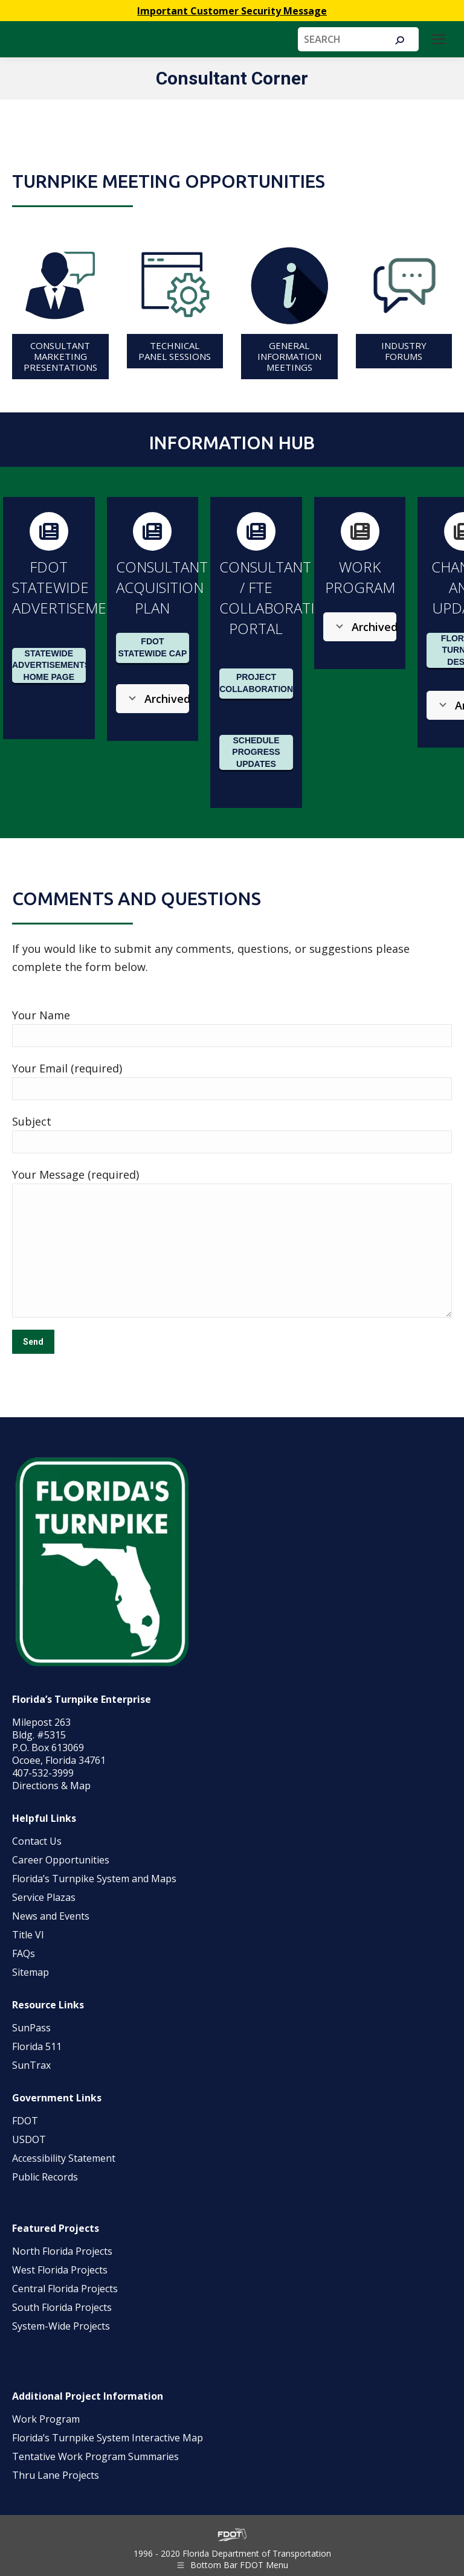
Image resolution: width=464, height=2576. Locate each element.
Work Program (46, 2419)
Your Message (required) (75, 1174)
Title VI (28, 1934)
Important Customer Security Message (232, 11)
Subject (31, 1121)
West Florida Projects (60, 2269)
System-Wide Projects (62, 2326)
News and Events (50, 1916)
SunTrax (31, 2065)
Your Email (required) (67, 1068)
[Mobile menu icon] (438, 39)
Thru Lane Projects (55, 2475)
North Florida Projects (62, 2251)
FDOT (25, 2120)
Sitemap (30, 1972)
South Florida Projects (62, 2307)
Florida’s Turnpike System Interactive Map (107, 2437)
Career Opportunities (60, 1859)
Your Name (41, 1015)
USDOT (29, 2139)
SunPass (31, 2027)
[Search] (358, 39)
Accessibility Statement (63, 2158)
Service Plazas (44, 1897)
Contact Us (37, 1841)
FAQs (23, 1953)
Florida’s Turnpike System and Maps (94, 1878)
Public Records (45, 2177)
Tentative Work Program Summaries (95, 2456)
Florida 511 (37, 2046)
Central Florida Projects (65, 2288)
